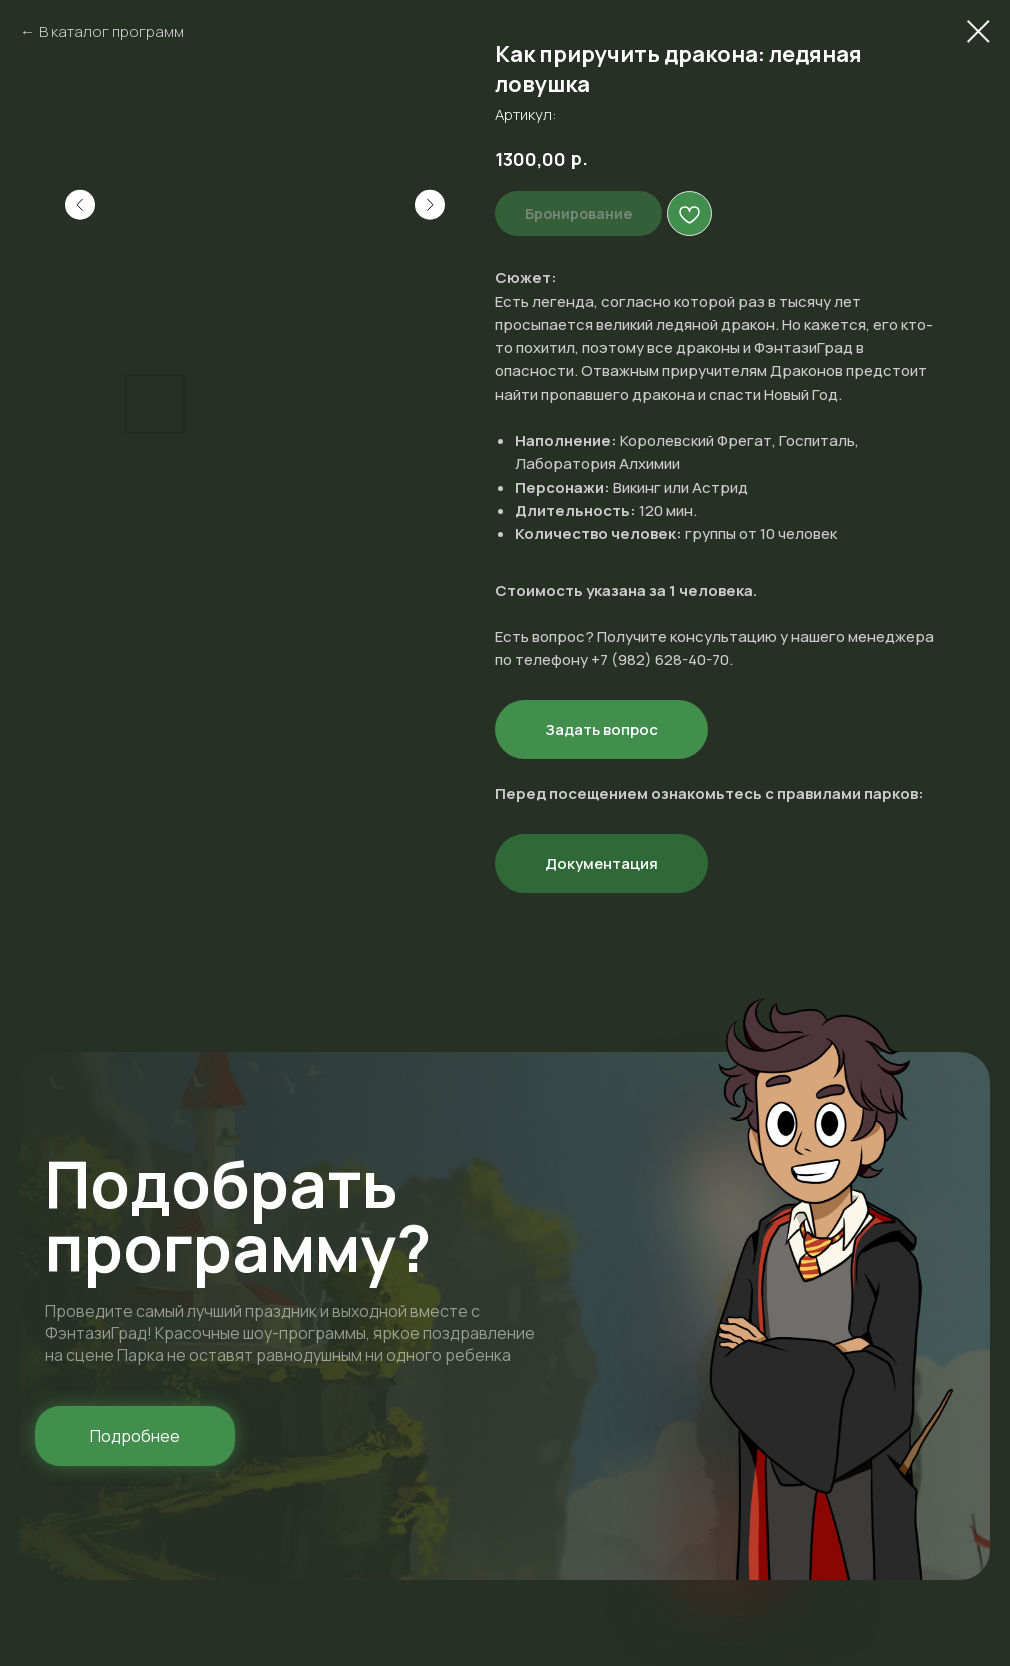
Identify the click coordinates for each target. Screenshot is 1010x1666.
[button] (135, 1436)
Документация (601, 863)
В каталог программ (111, 31)
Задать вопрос (601, 729)
